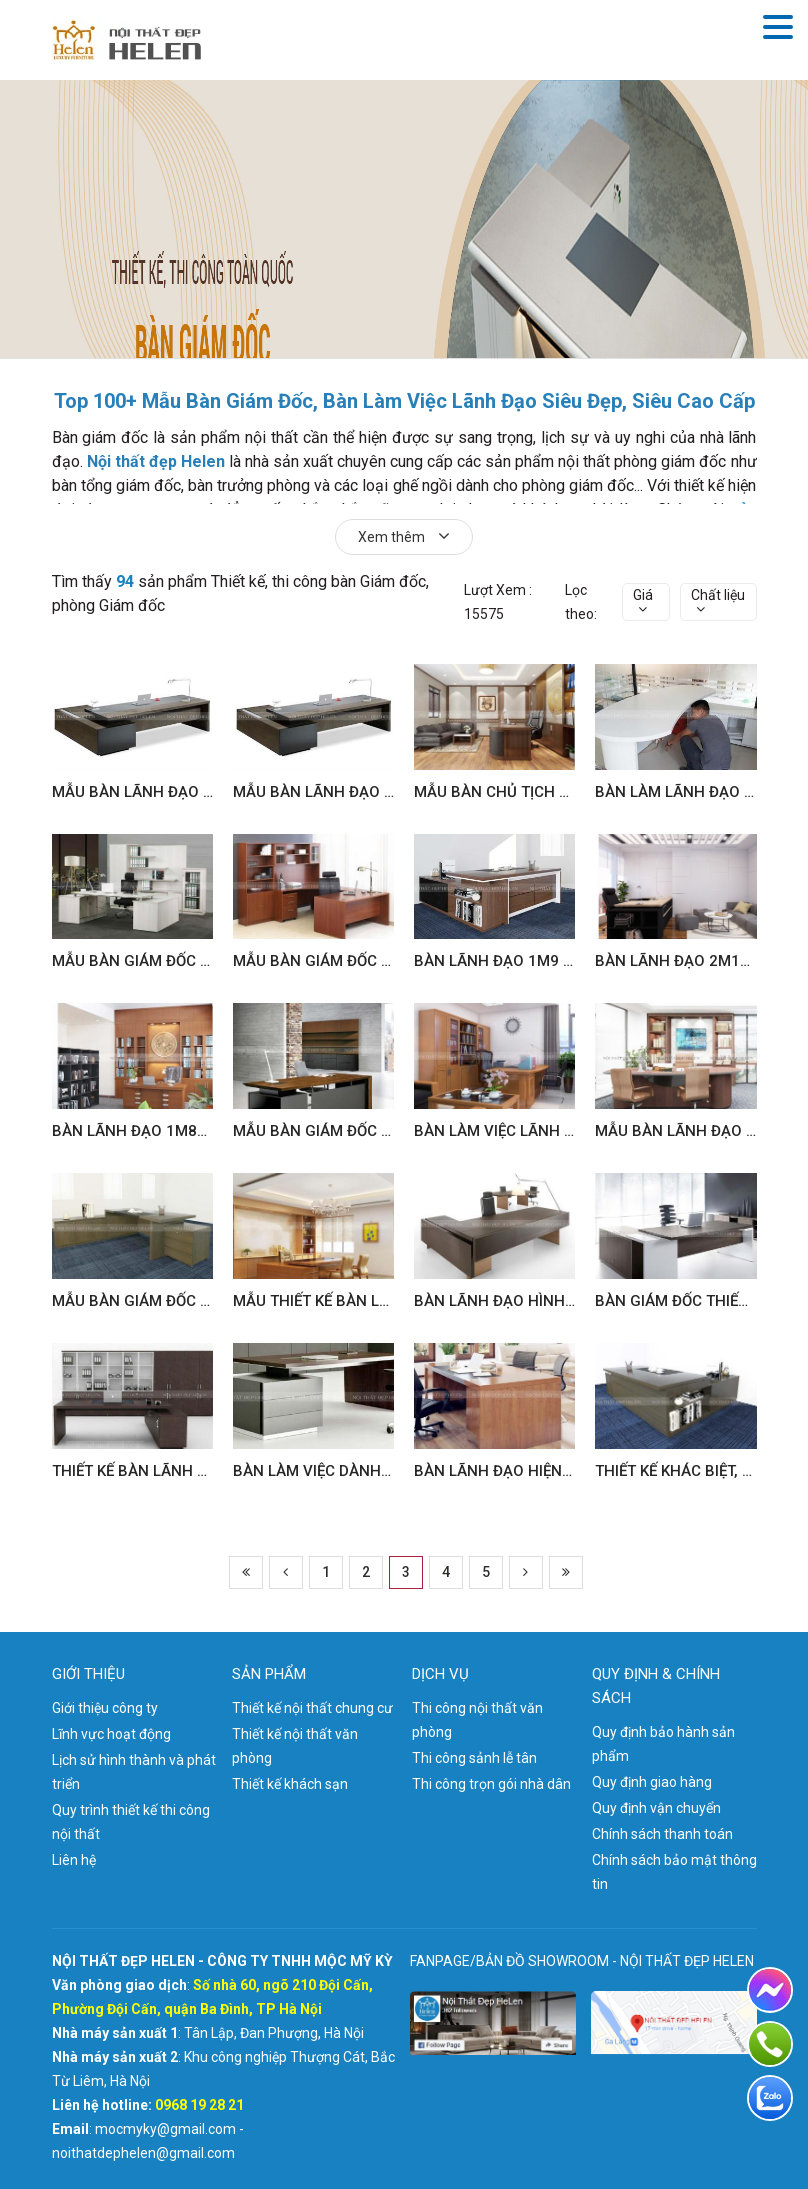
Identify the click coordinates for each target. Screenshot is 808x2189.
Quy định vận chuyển (656, 1808)
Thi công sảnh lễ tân (474, 1758)
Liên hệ (74, 1860)
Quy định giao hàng (652, 1782)
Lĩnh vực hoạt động (111, 1734)
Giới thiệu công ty (105, 1708)
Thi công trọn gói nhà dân (491, 1784)
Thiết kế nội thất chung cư (312, 1708)
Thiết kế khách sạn (290, 1784)
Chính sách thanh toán (662, 1834)
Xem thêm (404, 536)
